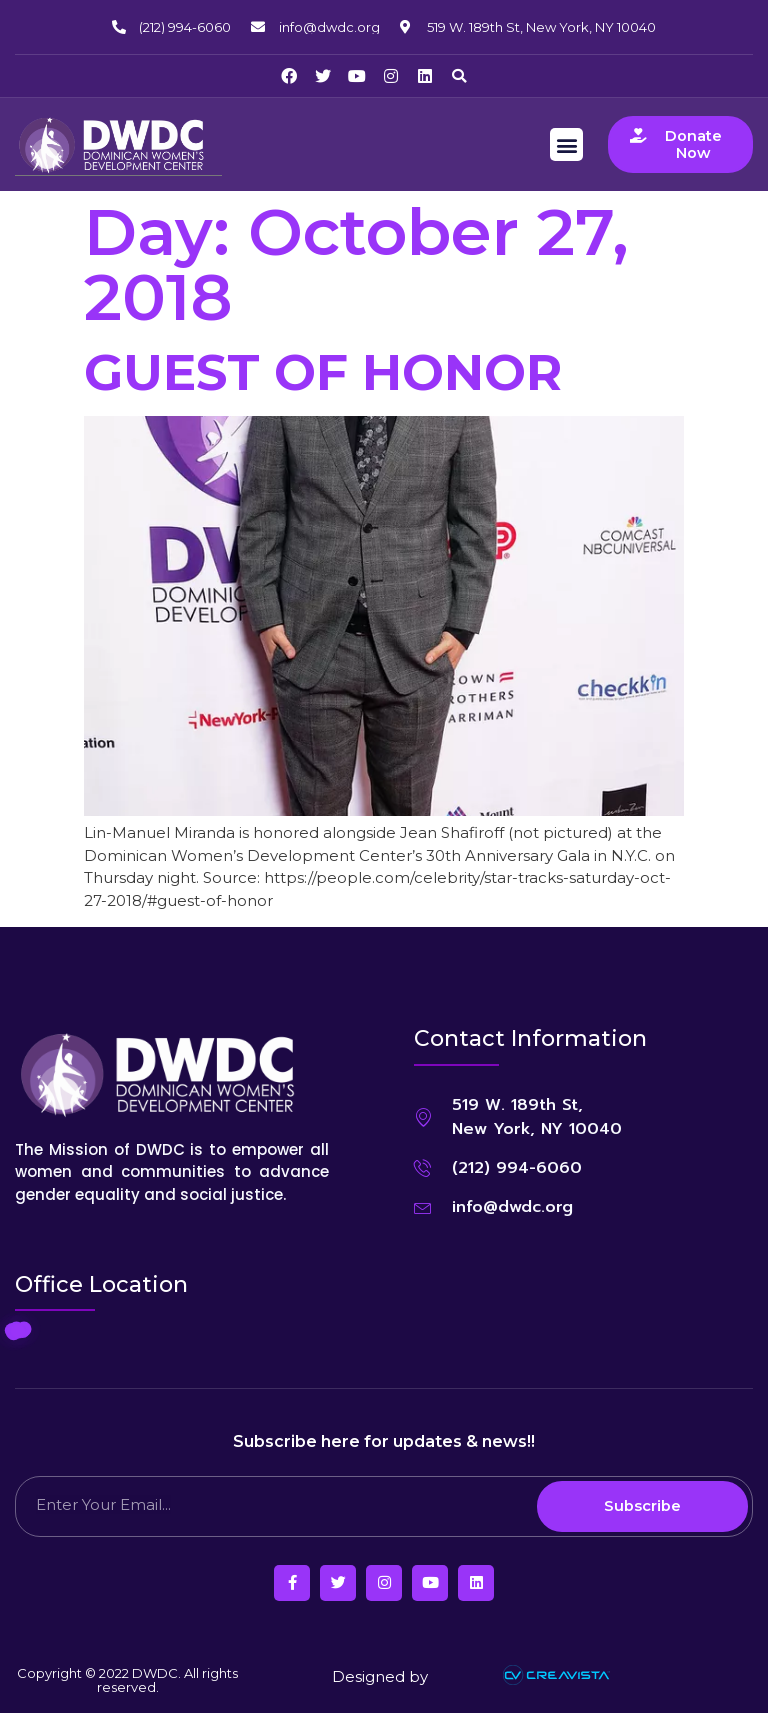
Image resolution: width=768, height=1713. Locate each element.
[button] (459, 76)
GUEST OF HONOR (323, 371)
